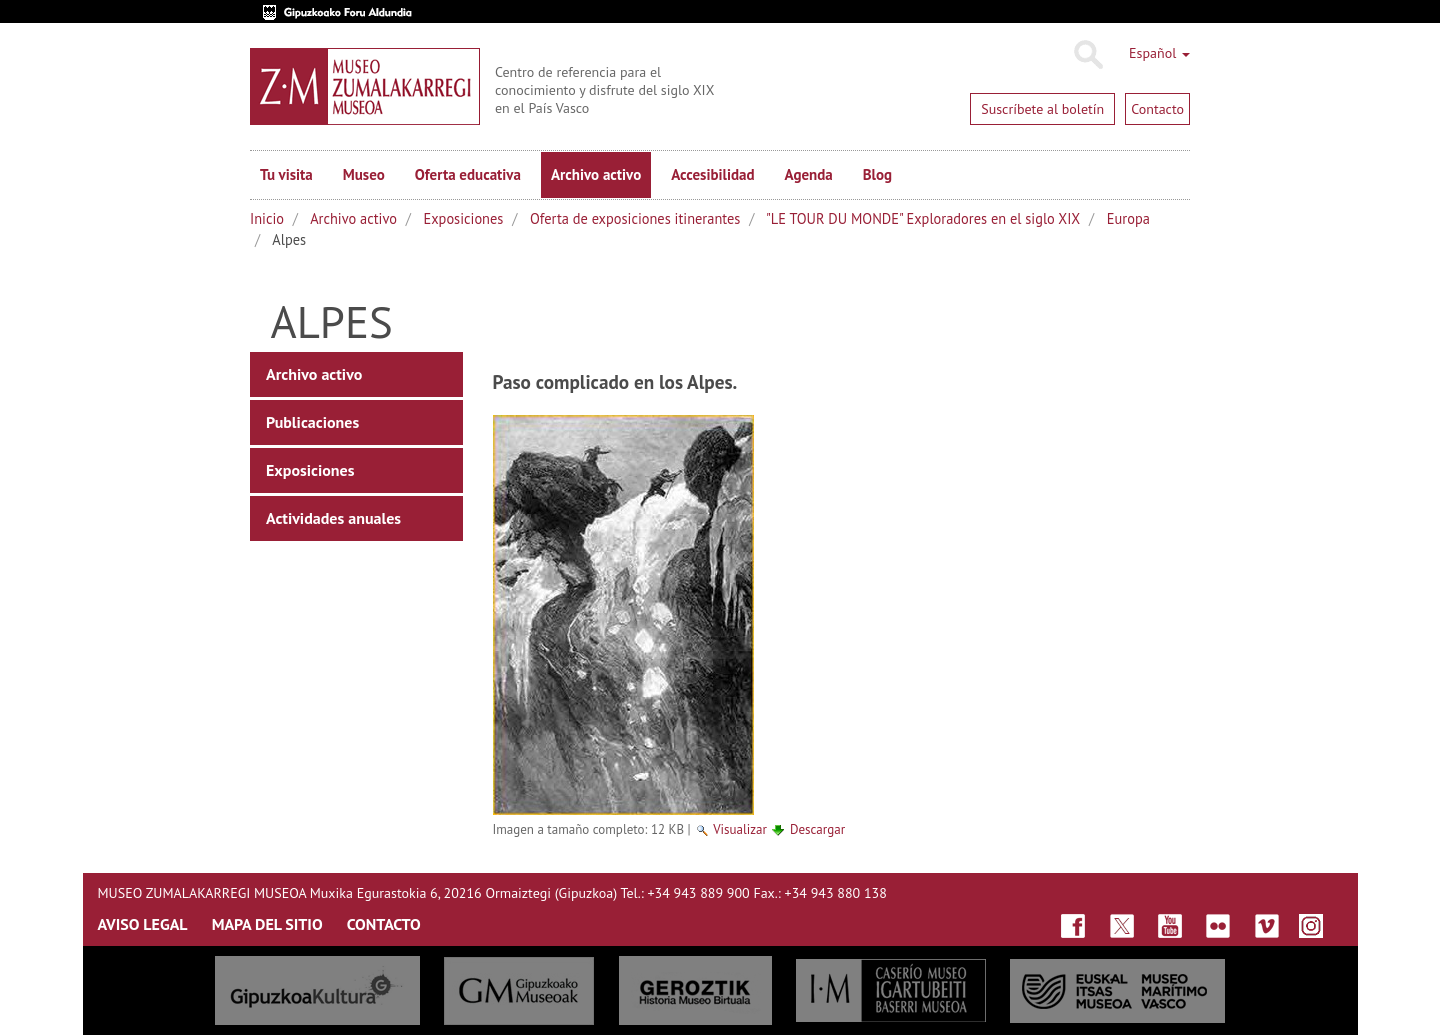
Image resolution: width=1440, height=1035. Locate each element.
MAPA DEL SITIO (267, 924)
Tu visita (286, 174)
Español (1159, 53)
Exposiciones (464, 218)
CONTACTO (384, 924)
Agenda (809, 174)
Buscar (1087, 55)
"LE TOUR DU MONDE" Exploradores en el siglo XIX (923, 218)
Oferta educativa (468, 174)
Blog (877, 174)
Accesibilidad (712, 174)
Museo (364, 174)
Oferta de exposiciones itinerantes (635, 218)
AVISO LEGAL (143, 924)
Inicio (267, 218)
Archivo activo (596, 174)
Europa (1128, 218)
